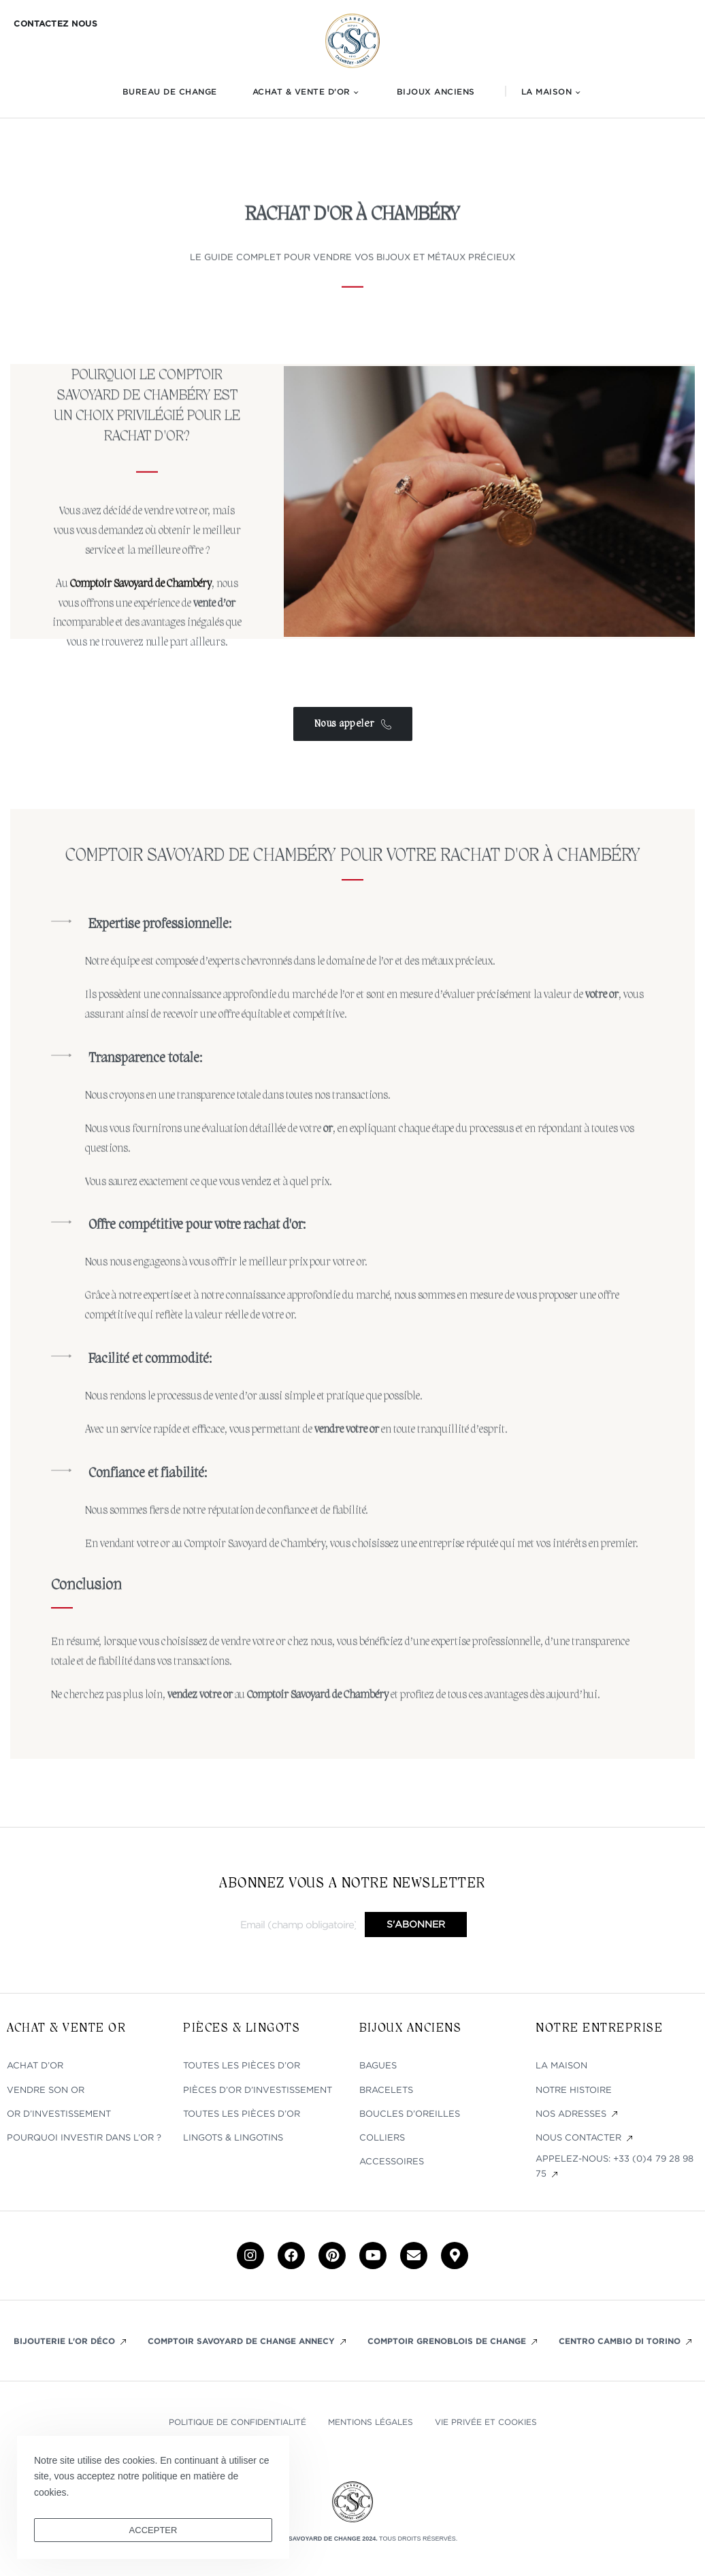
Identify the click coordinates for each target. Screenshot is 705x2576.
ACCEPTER (153, 2530)
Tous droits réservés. (418, 2538)
